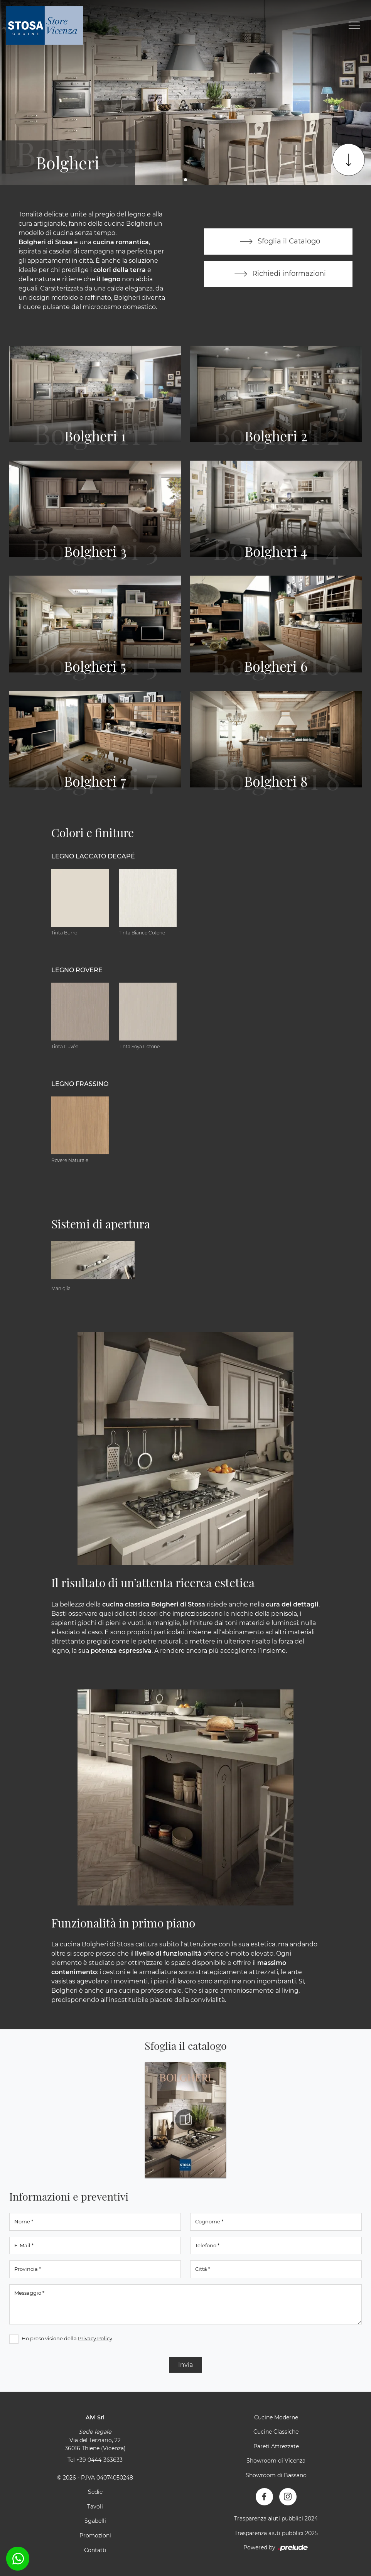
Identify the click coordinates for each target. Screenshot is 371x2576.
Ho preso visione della (67, 2338)
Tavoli (95, 2506)
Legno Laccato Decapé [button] (93, 856)
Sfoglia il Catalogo (278, 241)
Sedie (95, 2491)
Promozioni (95, 2535)
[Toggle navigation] (354, 25)
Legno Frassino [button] (79, 1084)
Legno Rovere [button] (77, 970)
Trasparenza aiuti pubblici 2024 (276, 2518)
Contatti (95, 2550)
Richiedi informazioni (278, 274)
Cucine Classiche (275, 2431)
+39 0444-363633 (99, 2459)
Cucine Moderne (276, 2417)
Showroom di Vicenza (275, 2460)
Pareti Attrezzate (276, 2446)
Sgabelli (95, 2520)
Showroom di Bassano (276, 2475)
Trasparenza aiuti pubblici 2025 (276, 2533)
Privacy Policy (95, 2338)
